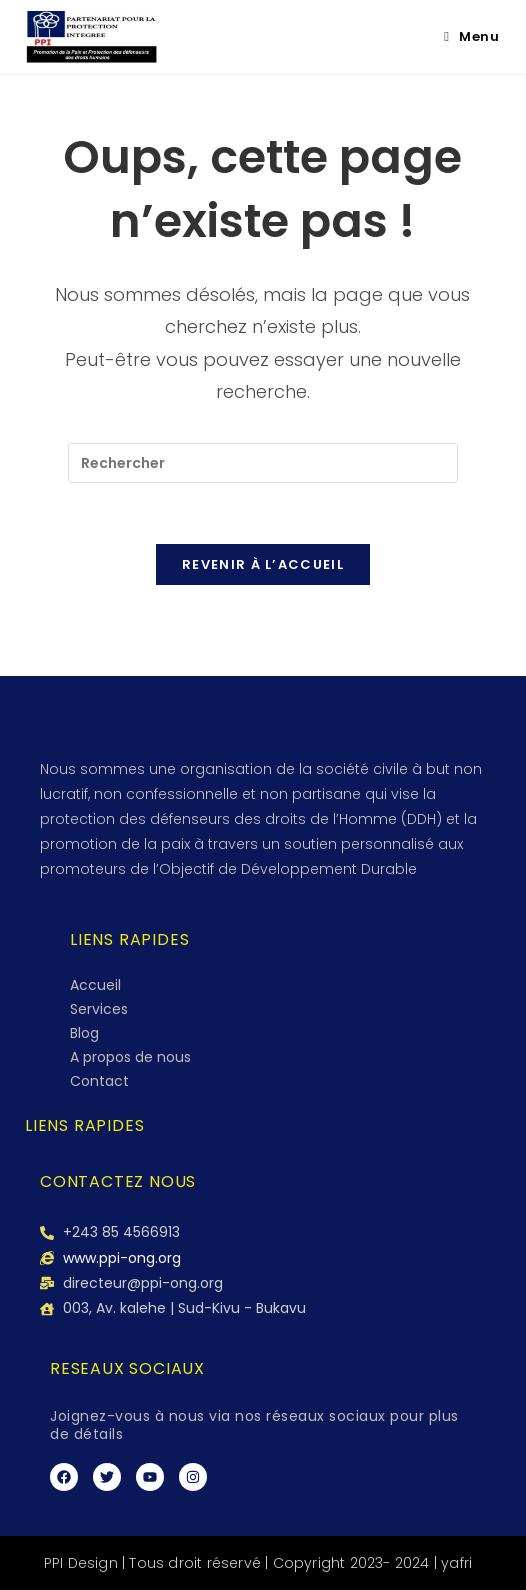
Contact (99, 1081)
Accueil (95, 985)
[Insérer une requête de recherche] (263, 463)
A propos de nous (130, 1057)
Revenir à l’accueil (263, 564)
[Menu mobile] (471, 36)
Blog (84, 1033)
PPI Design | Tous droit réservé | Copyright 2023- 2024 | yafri (258, 1563)
